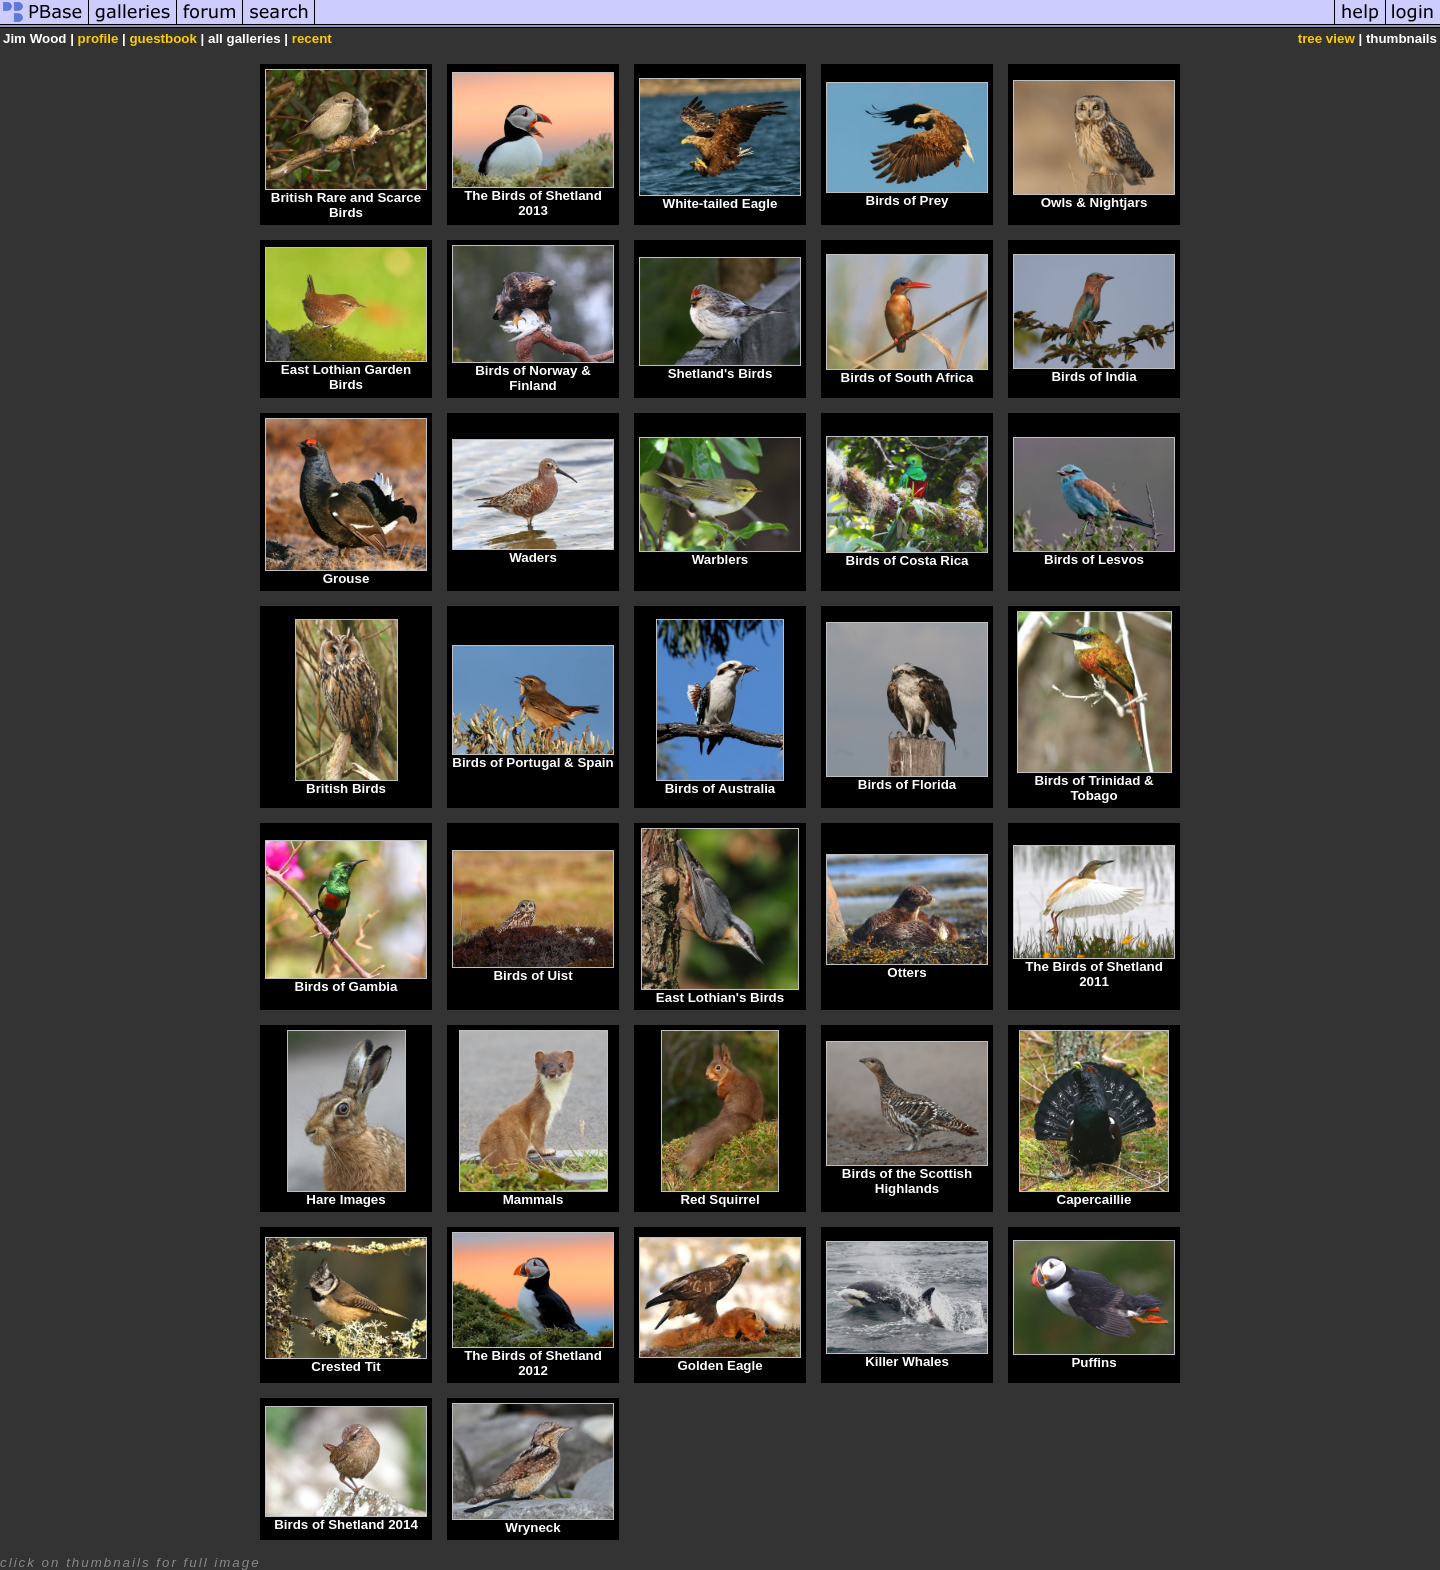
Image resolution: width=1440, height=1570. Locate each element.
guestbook (162, 38)
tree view (1326, 38)
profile (98, 38)
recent (312, 38)
